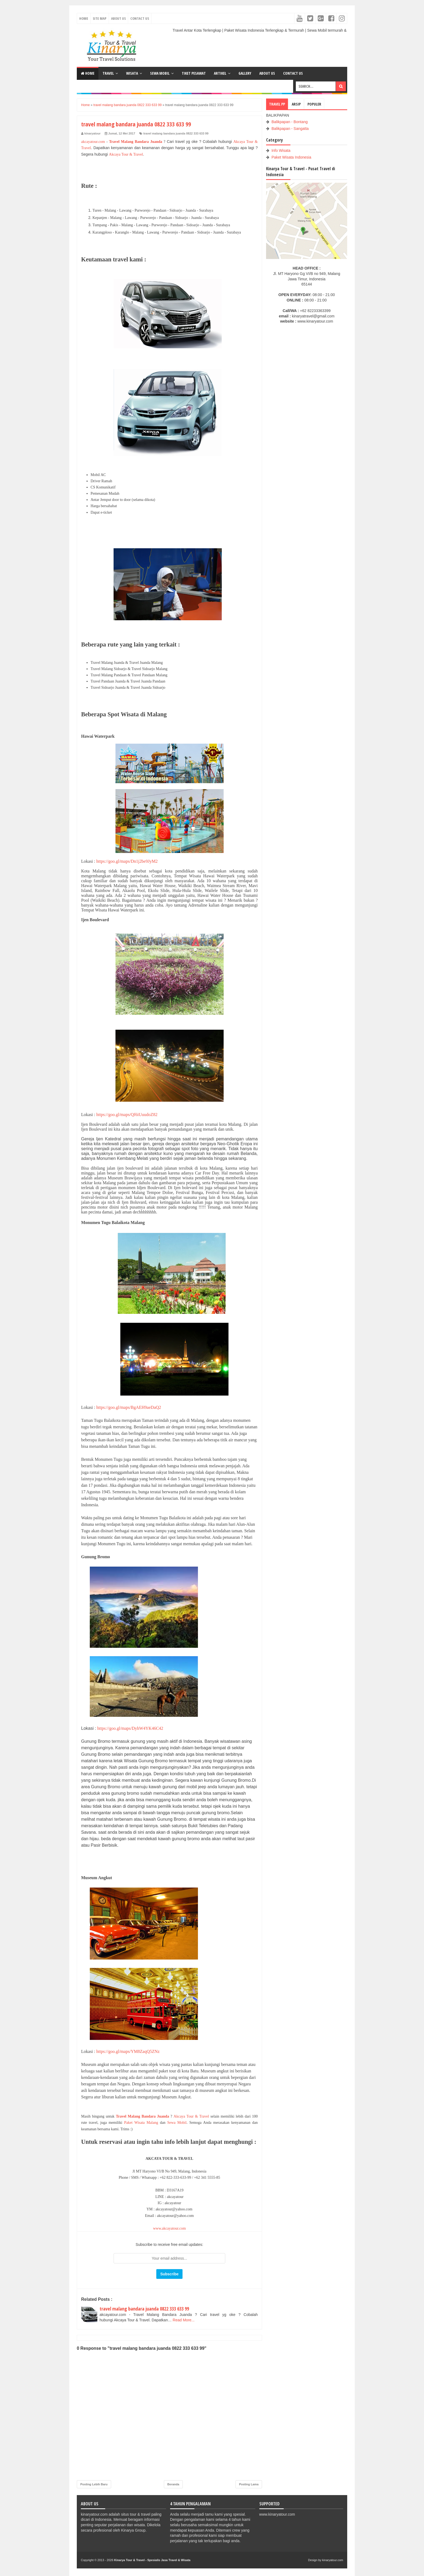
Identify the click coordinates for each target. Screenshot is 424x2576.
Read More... (184, 2320)
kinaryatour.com (332, 2560)
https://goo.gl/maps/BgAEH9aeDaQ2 (128, 1407)
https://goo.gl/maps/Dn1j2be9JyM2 (127, 861)
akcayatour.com (93, 142)
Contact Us (139, 18)
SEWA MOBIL (160, 73)
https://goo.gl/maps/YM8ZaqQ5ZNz (128, 2051)
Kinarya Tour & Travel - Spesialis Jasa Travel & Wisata (152, 2560)
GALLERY (245, 73)
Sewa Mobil (177, 2123)
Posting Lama (249, 2484)
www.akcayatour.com (169, 2228)
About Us (118, 18)
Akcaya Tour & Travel (126, 154)
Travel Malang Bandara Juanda (135, 142)
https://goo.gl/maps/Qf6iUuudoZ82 (126, 1114)
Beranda (173, 2484)
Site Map (100, 18)
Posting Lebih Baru (94, 2484)
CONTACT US (293, 73)
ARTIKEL (220, 73)
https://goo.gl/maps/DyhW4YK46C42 (130, 1728)
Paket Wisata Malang (141, 2123)
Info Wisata (280, 150)
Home (83, 18)
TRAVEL (108, 73)
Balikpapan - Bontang (289, 122)
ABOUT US (267, 73)
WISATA (132, 73)
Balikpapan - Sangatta (290, 128)
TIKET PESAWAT (194, 73)
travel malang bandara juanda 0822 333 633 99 (175, 133)
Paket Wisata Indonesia (291, 157)
